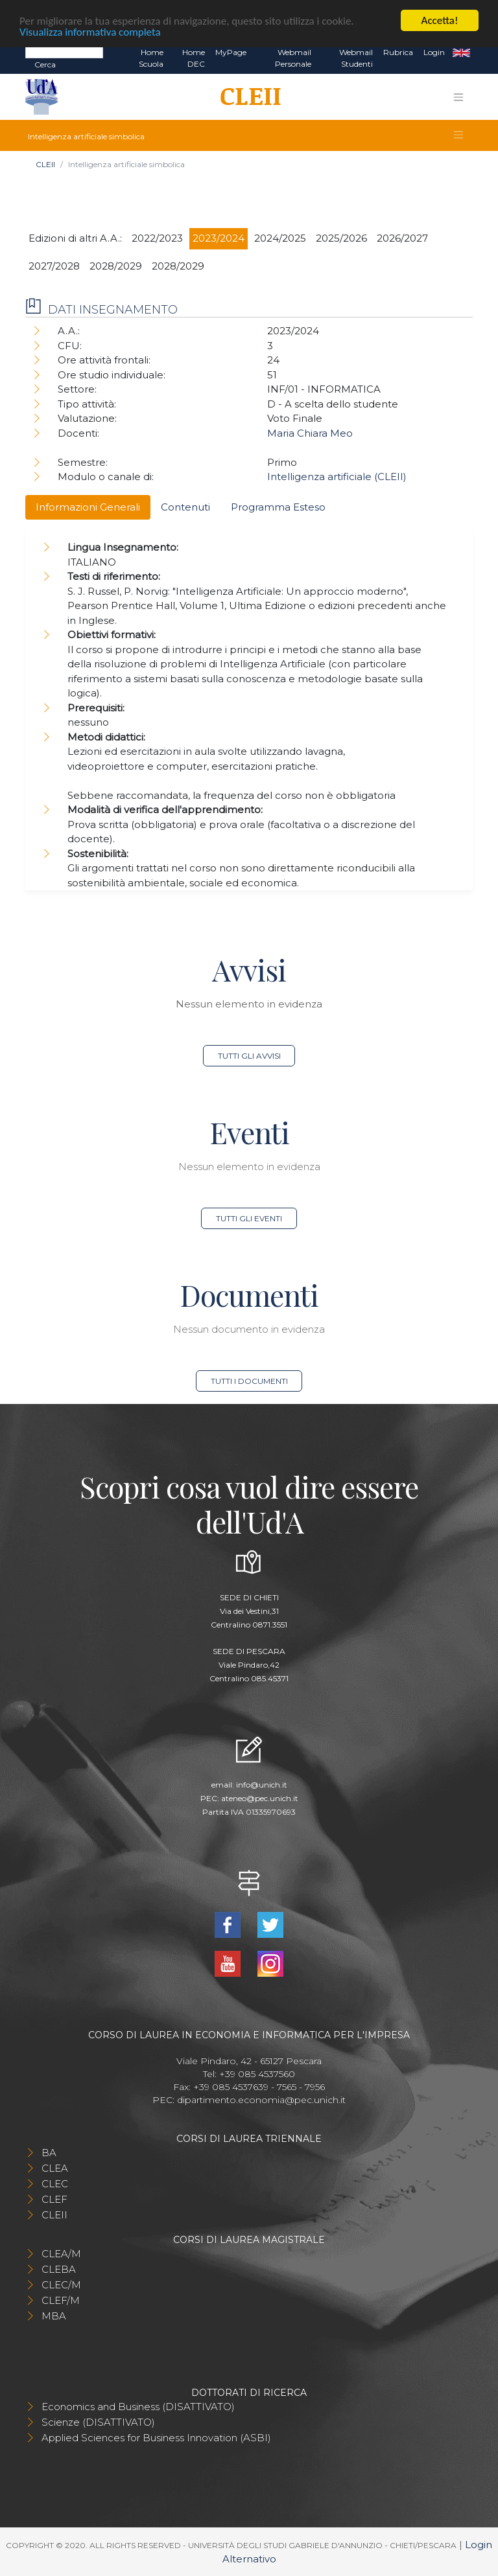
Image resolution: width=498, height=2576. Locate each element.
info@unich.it (261, 1784)
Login (434, 52)
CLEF (54, 2199)
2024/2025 (280, 238)
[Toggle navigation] (458, 96)
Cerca (45, 64)
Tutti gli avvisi (249, 1056)
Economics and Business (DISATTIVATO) (138, 2406)
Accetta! (439, 20)
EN (461, 52)
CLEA (55, 2168)
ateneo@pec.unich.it (259, 1798)
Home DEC (193, 58)
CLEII (45, 164)
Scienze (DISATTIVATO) (98, 2422)
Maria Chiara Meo (310, 433)
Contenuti (185, 507)
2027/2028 (54, 266)
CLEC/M (61, 2285)
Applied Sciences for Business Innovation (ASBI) (156, 2438)
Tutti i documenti (249, 1381)
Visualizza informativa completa (90, 31)
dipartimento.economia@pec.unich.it (261, 2100)
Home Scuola (151, 58)
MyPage (230, 52)
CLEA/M (61, 2254)
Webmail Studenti (356, 58)
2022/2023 (157, 238)
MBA (54, 2316)
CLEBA (59, 2269)
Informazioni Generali (88, 507)
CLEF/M (61, 2300)
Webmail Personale (293, 58)
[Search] (64, 51)
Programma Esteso (278, 507)
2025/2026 (341, 238)
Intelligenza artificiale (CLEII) (337, 476)
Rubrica (398, 52)
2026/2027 (402, 238)
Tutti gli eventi (249, 1218)
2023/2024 (218, 238)
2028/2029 (115, 266)
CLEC (55, 2184)
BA (49, 2152)
